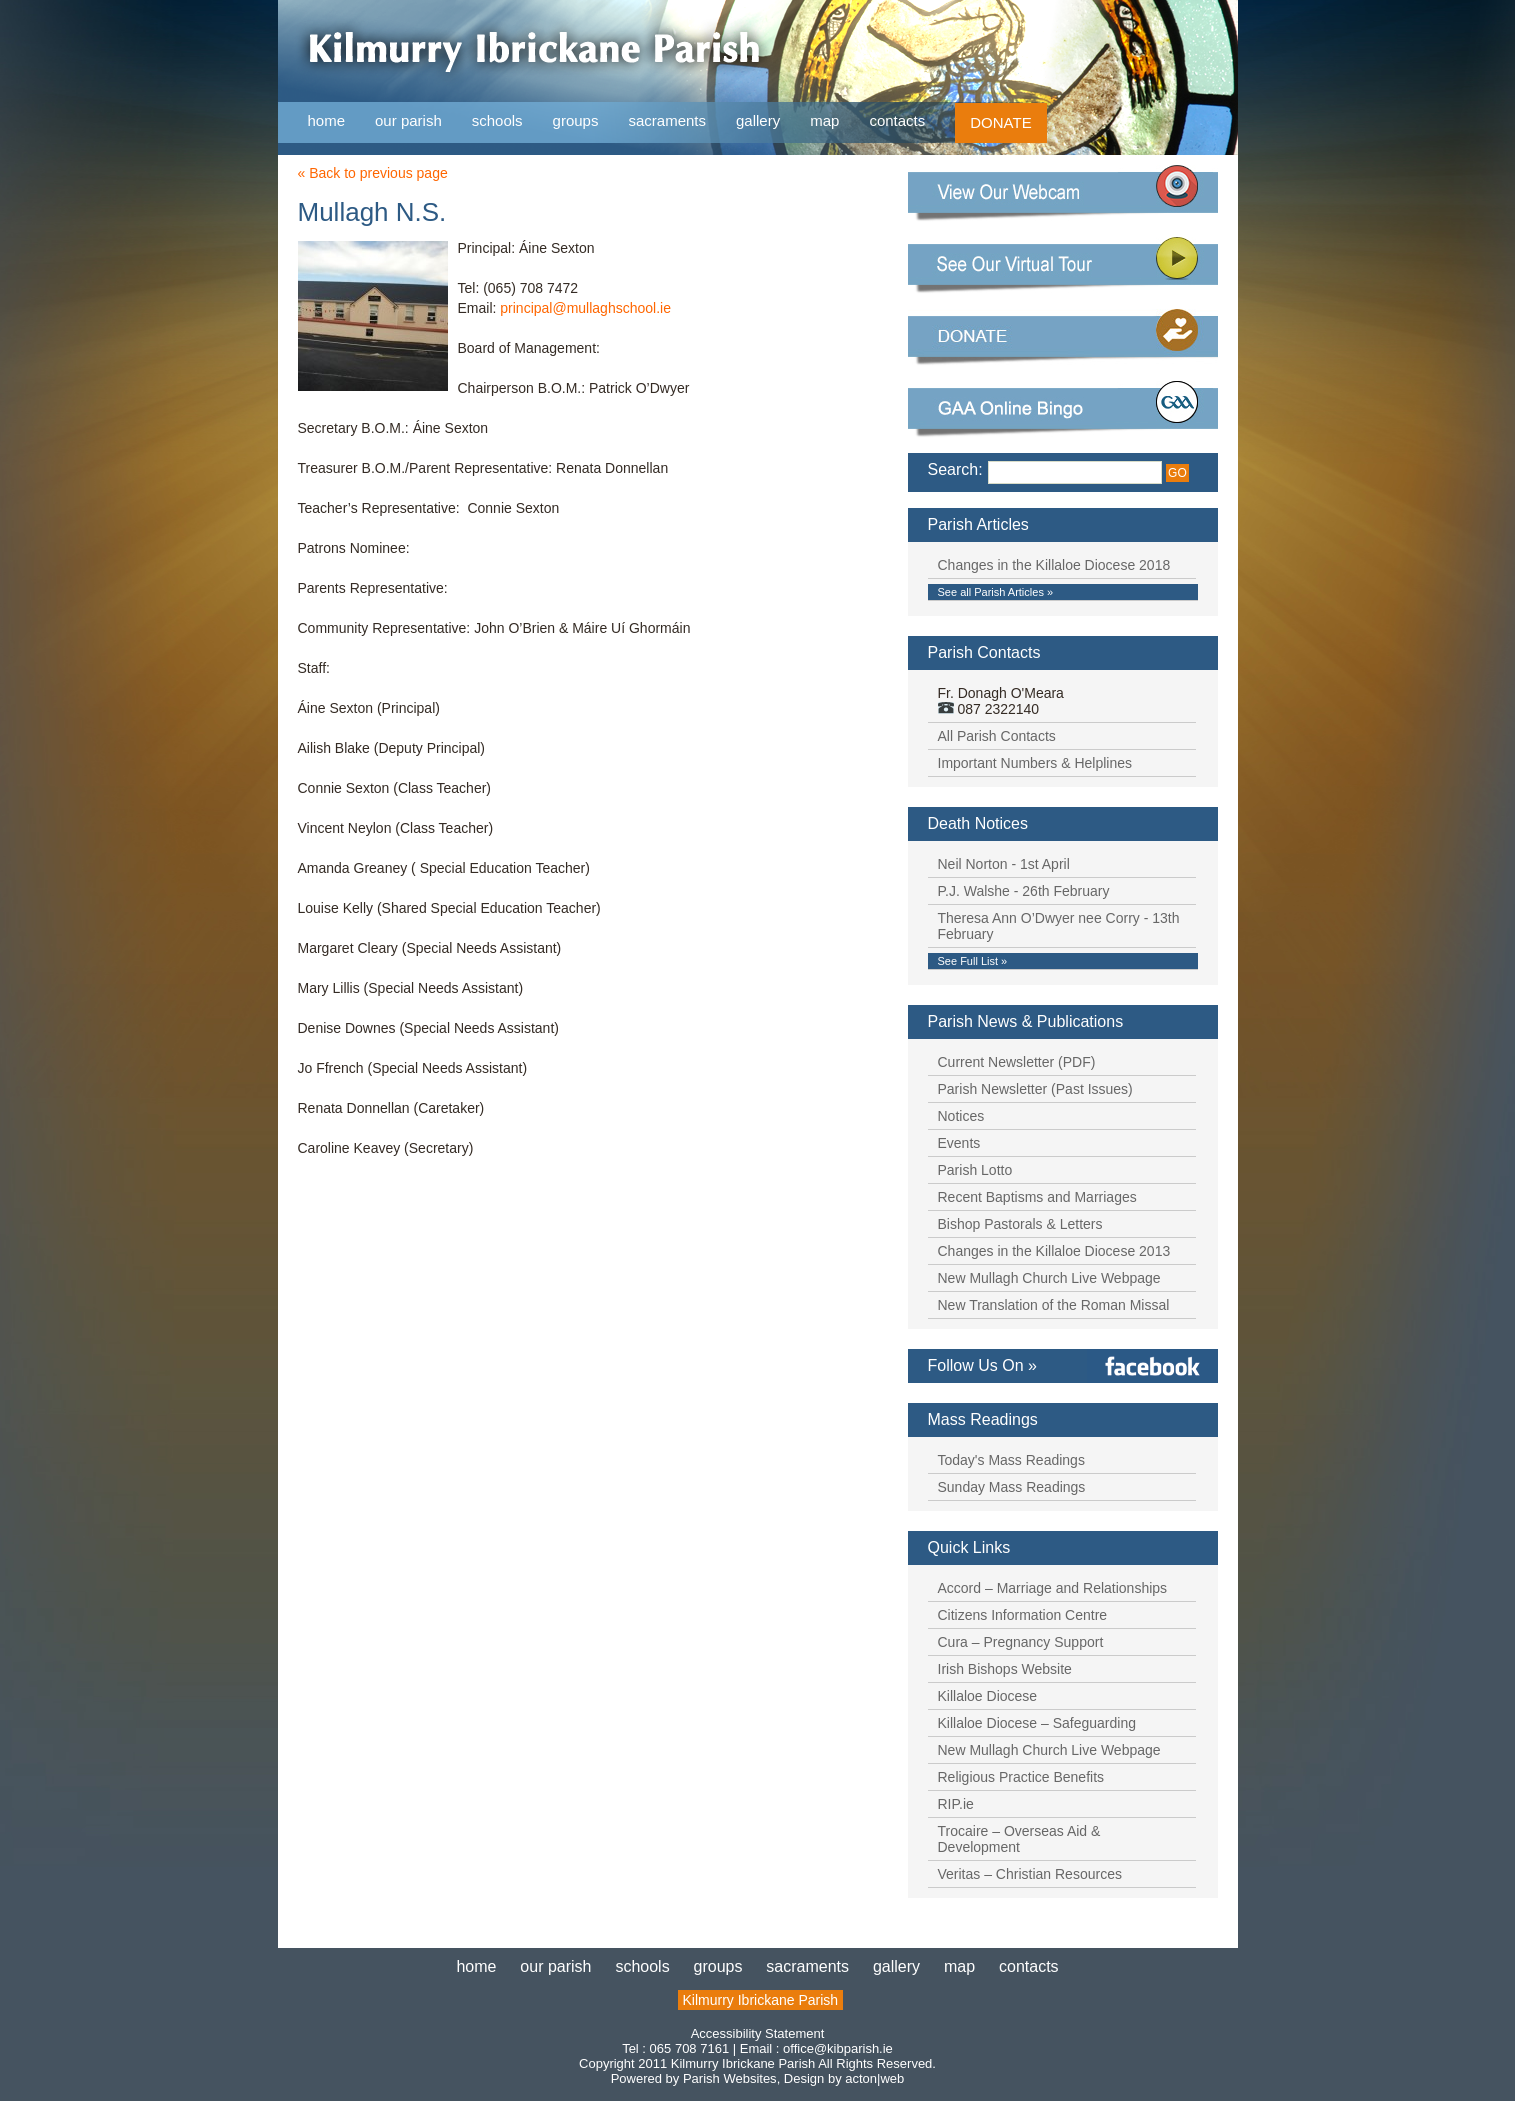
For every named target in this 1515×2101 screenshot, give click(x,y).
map (824, 120)
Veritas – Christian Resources (1030, 1874)
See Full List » (973, 961)
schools (497, 120)
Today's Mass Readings (1011, 1460)
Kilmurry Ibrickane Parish (761, 2000)
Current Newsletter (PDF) (1017, 1062)
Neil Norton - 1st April (1004, 864)
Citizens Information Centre (1023, 1615)
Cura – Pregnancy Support (1021, 1642)
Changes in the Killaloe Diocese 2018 (1054, 565)
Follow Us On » (982, 1365)
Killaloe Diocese (988, 1696)
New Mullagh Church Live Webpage (1049, 1278)
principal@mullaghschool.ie (585, 308)
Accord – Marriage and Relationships (1053, 1588)
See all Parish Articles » (996, 592)
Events (959, 1143)
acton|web (874, 2078)
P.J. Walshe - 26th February (1024, 891)
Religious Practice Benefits (1021, 1777)
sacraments (667, 121)
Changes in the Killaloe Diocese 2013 (1054, 1251)
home (327, 120)
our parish (408, 121)
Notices (961, 1116)
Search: (955, 469)
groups (576, 120)
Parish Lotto (975, 1170)
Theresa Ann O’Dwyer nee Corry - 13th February (1059, 926)
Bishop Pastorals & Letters (1020, 1224)
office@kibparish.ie (838, 2048)
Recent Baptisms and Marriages (1037, 1197)
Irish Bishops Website (1005, 1669)
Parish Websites (730, 2078)
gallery (758, 120)
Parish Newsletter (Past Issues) (1035, 1089)
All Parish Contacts (997, 736)
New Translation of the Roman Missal (1054, 1305)
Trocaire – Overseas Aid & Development (1019, 1839)
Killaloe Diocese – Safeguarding (1037, 1723)
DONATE (1000, 122)
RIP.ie (956, 1804)
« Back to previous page (373, 173)
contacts (897, 120)
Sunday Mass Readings (1012, 1487)
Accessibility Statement (758, 2033)
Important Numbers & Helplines (1035, 763)
